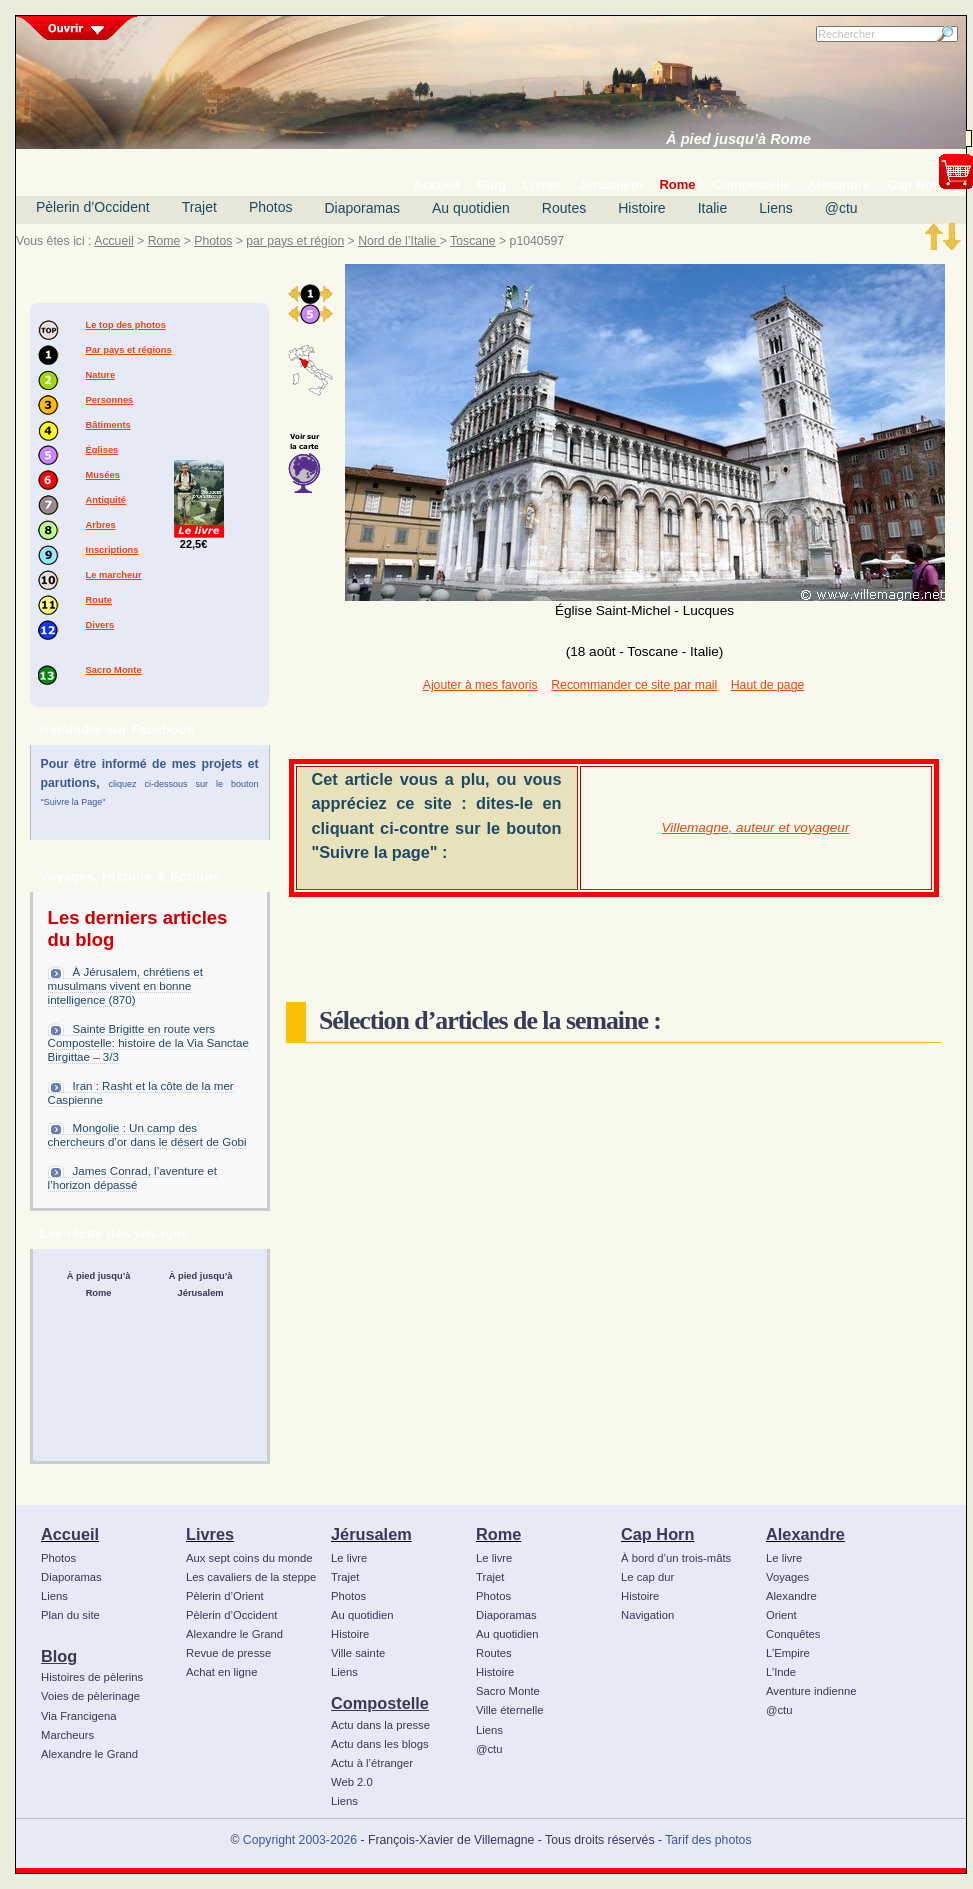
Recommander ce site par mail (634, 685)
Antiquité (106, 500)
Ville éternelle (509, 1710)
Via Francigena (79, 1716)
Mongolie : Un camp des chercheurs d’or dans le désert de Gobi (147, 1135)
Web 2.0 (352, 1782)
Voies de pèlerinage (90, 1696)
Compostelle (380, 1703)
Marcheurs (67, 1735)
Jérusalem (371, 1534)
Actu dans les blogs (380, 1744)
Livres (210, 1534)
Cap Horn (657, 1534)
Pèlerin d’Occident (93, 207)
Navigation (647, 1615)
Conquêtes (793, 1634)
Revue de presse (228, 1653)
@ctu (841, 208)
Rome (164, 241)
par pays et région (295, 241)
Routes (564, 208)
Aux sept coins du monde (249, 1558)
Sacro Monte (114, 670)
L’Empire (788, 1653)
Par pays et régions (129, 350)
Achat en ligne (221, 1672)
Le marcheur (114, 575)
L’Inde (781, 1672)
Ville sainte (358, 1653)
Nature (101, 375)
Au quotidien (471, 208)
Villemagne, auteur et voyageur (756, 827)
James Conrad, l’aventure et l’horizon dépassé (132, 1178)
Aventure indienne (811, 1691)
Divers (100, 625)
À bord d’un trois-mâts (676, 1558)
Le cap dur (647, 1577)
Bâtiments (108, 425)
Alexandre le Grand (89, 1754)
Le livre (349, 1558)
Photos (271, 207)
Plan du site (70, 1615)
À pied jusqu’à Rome (738, 139)
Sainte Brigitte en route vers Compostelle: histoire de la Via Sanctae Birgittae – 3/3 (148, 1043)
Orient (781, 1615)
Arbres (101, 525)
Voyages (787, 1577)
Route (99, 600)
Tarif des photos (708, 1840)
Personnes (110, 400)
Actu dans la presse (380, 1725)
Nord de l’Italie (399, 241)
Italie (713, 208)
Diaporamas (362, 208)
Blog (59, 1656)
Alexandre (805, 1534)
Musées (103, 475)
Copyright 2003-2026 (300, 1840)
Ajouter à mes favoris (480, 685)
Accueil (113, 241)
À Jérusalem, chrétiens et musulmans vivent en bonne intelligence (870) (125, 986)
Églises (102, 450)
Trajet (199, 207)
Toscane (473, 241)
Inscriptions (112, 550)
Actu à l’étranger (372, 1763)
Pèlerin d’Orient (225, 1596)
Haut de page (767, 685)
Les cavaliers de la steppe (251, 1577)
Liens (775, 208)
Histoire (641, 208)
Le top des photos (126, 325)
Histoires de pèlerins (92, 1677)
